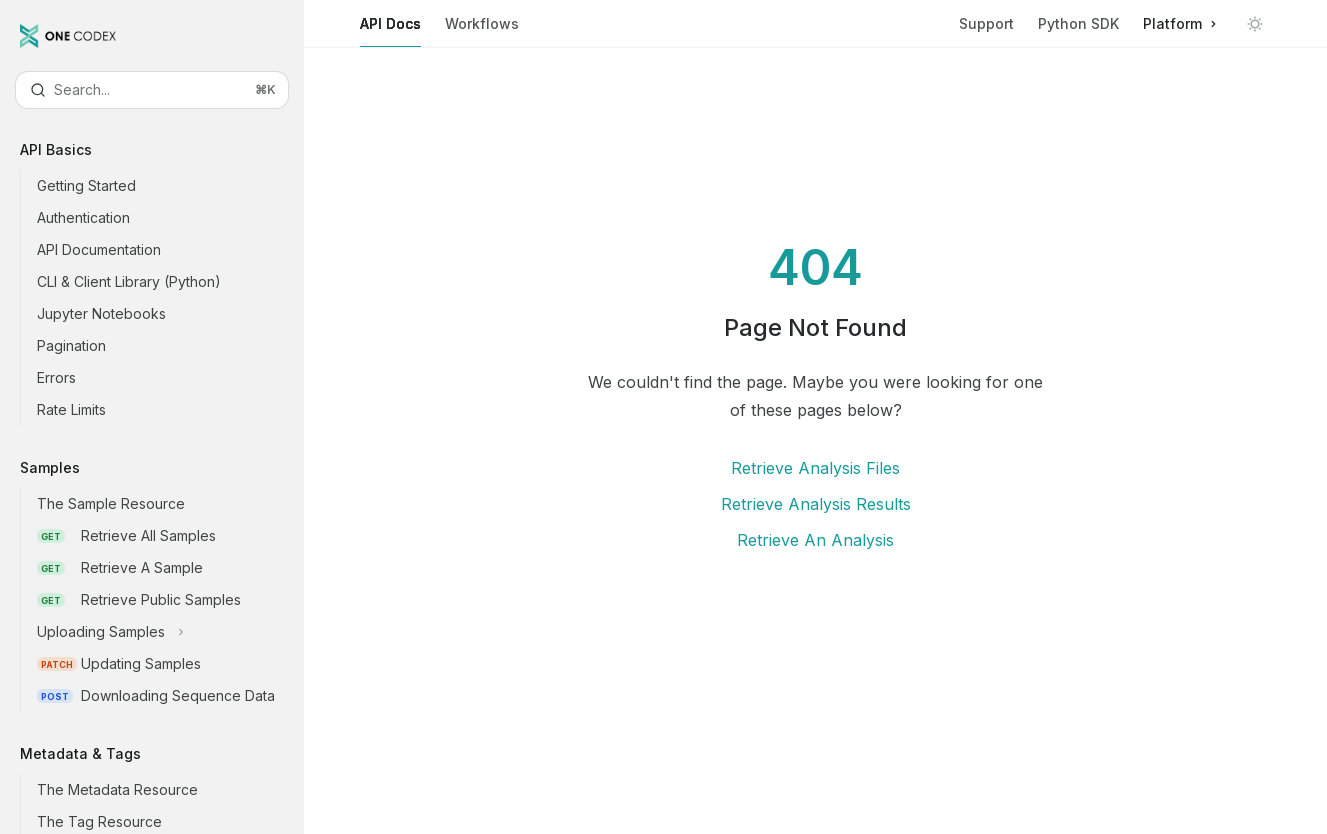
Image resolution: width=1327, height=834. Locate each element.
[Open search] (152, 90)
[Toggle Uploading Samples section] (168, 632)
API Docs (390, 31)
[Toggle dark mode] (1255, 24)
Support (986, 23)
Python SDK (1078, 23)
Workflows (482, 31)
